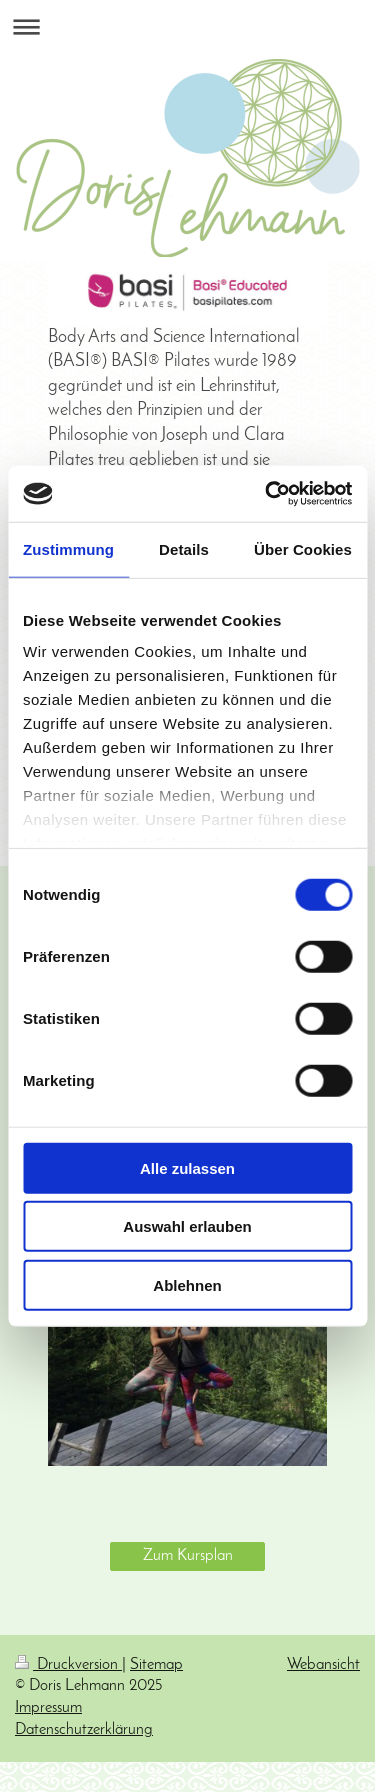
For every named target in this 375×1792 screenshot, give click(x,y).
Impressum (48, 1708)
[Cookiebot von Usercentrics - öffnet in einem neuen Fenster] (267, 494)
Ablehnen (187, 1284)
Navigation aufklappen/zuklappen (187, 26)
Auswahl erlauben (187, 1226)
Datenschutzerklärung (84, 1730)
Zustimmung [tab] (68, 548)
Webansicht (323, 1665)
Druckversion (68, 1665)
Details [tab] (184, 548)
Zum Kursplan (188, 1556)
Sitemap (156, 1665)
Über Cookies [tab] (303, 548)
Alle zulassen (187, 1167)
